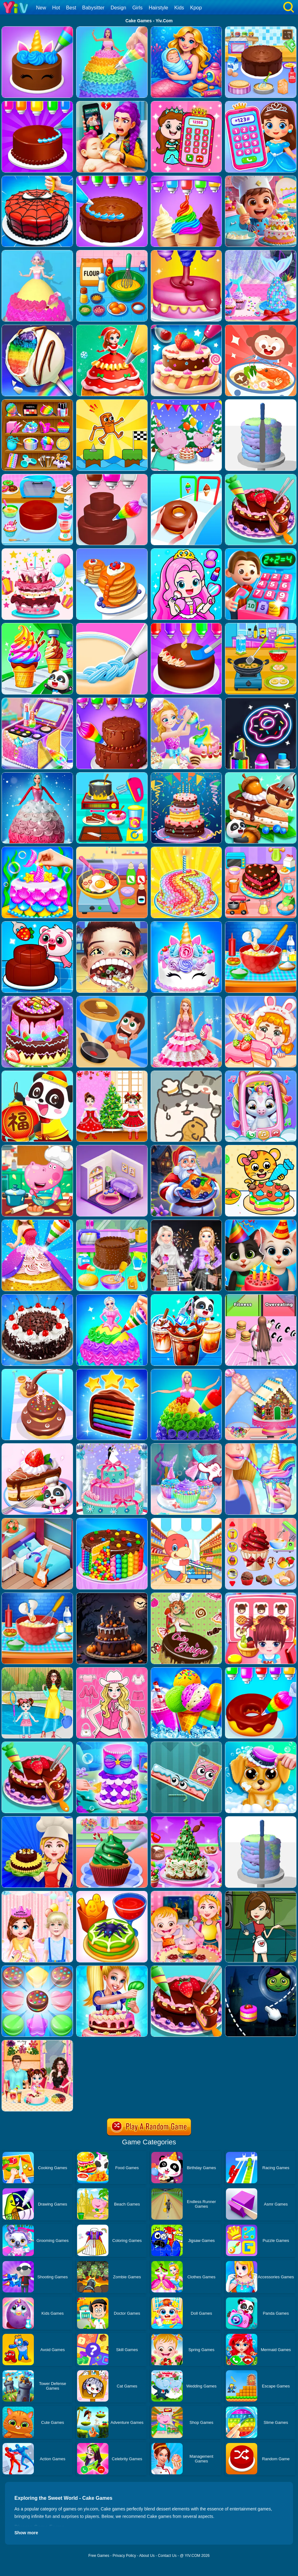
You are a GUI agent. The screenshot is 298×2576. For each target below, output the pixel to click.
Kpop (196, 7)
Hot (56, 7)
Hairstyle (158, 7)
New (41, 7)
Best (71, 7)
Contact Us (167, 2555)
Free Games (98, 2555)
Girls (137, 7)
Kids (179, 7)
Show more (26, 2532)
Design (118, 7)
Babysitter (93, 7)
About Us (146, 2555)
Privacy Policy (124, 2555)
